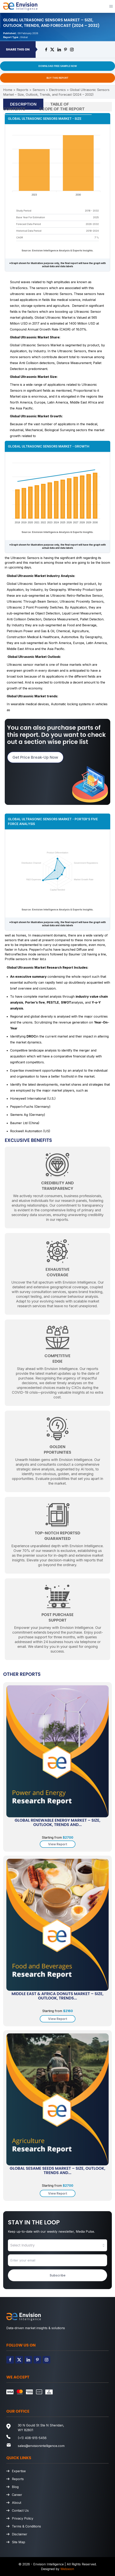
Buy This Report (57, 77)
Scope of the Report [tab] (62, 109)
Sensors (38, 90)
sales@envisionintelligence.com (41, 2446)
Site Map (18, 2542)
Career (17, 2495)
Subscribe (58, 2275)
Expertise (19, 2471)
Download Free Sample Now (57, 66)
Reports (22, 90)
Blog (15, 2487)
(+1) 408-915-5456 (32, 2438)
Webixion (67, 2569)
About (16, 2503)
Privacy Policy (22, 2518)
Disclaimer (19, 2534)
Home (7, 90)
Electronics (57, 90)
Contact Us (20, 2510)
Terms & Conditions (26, 2526)
